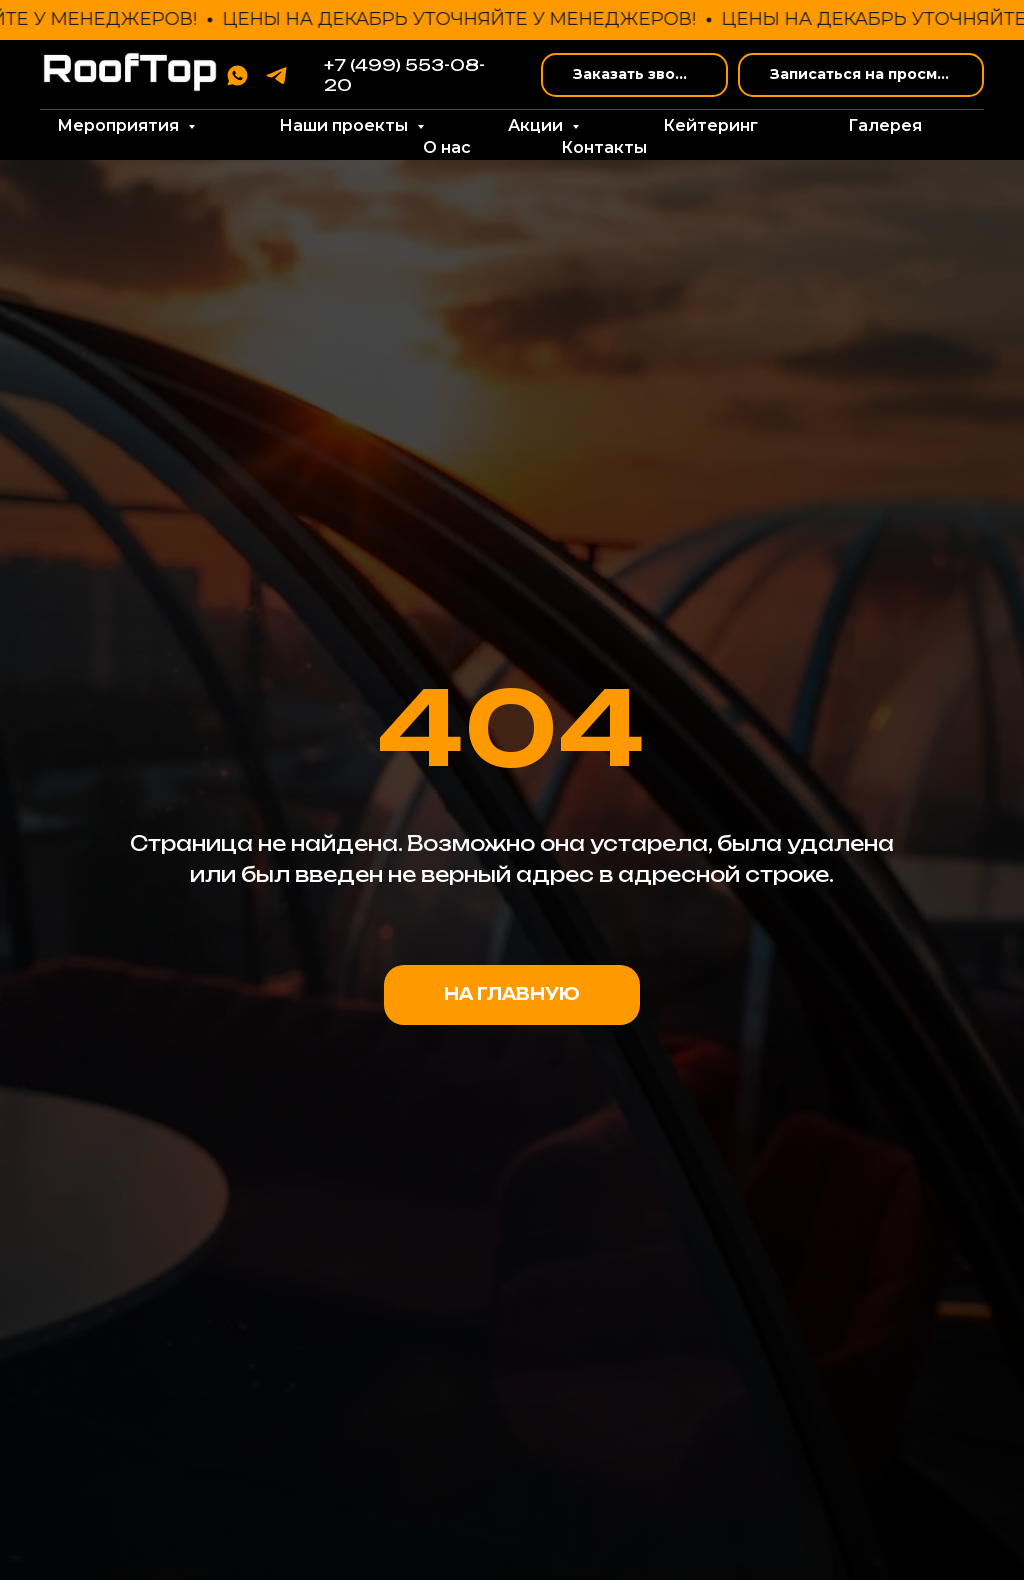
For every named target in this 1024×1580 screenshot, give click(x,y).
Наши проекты (345, 125)
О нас (447, 147)
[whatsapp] (237, 75)
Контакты (604, 147)
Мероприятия (120, 125)
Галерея (885, 125)
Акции (537, 125)
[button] (634, 75)
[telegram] (276, 75)
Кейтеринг (710, 125)
